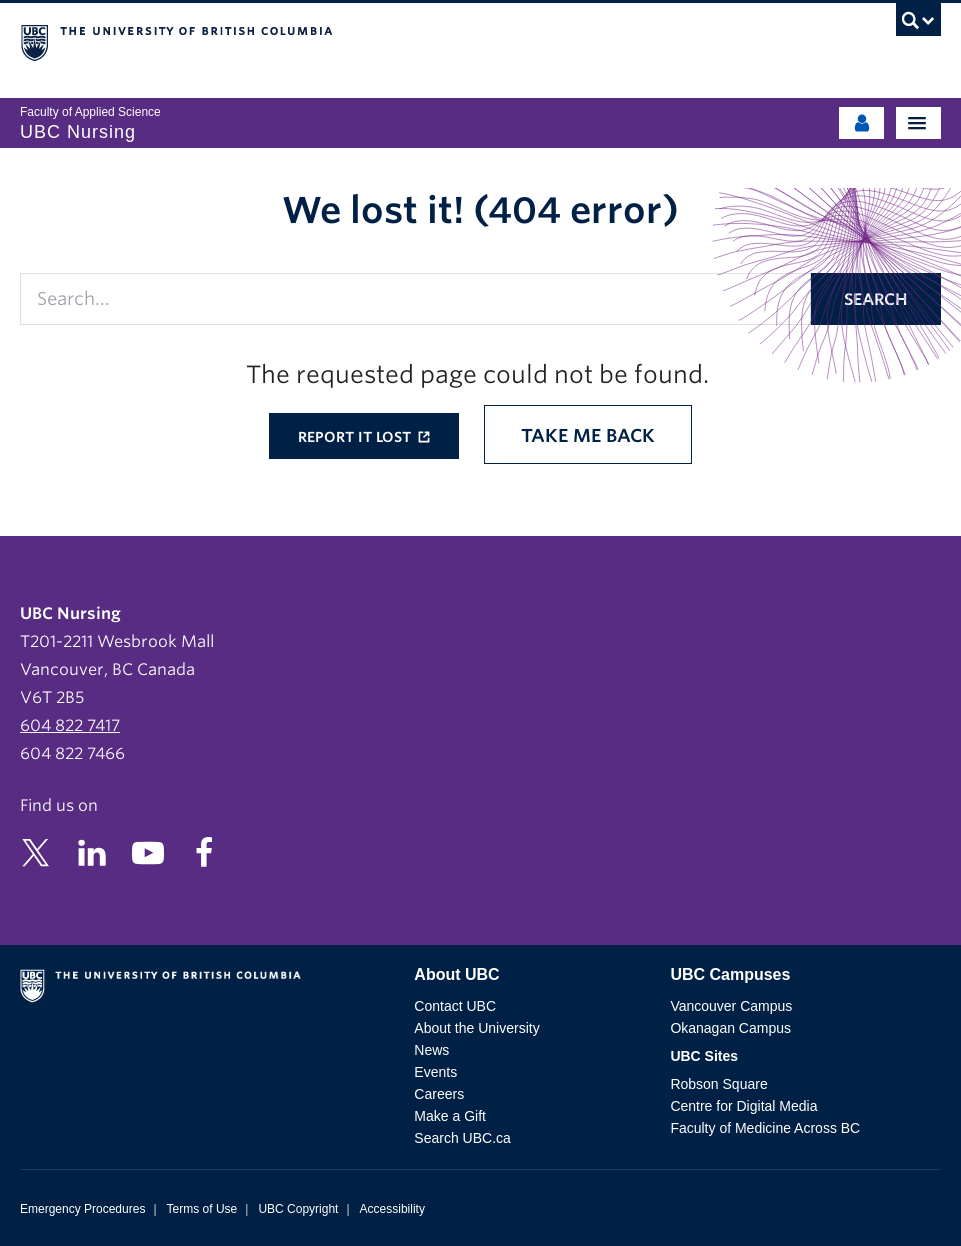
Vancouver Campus (731, 1006)
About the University (476, 1028)
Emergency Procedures (82, 1209)
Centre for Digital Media (743, 1106)
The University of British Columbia (342, 41)
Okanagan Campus (730, 1028)
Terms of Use (202, 1209)
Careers (439, 1094)
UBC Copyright (298, 1209)
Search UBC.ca (462, 1138)
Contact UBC (455, 1006)
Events (435, 1072)
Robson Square (718, 1084)
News (431, 1050)
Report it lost (356, 437)
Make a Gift (450, 1116)
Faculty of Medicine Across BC (765, 1128)
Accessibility (392, 1209)
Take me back (588, 435)
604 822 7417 (70, 725)
